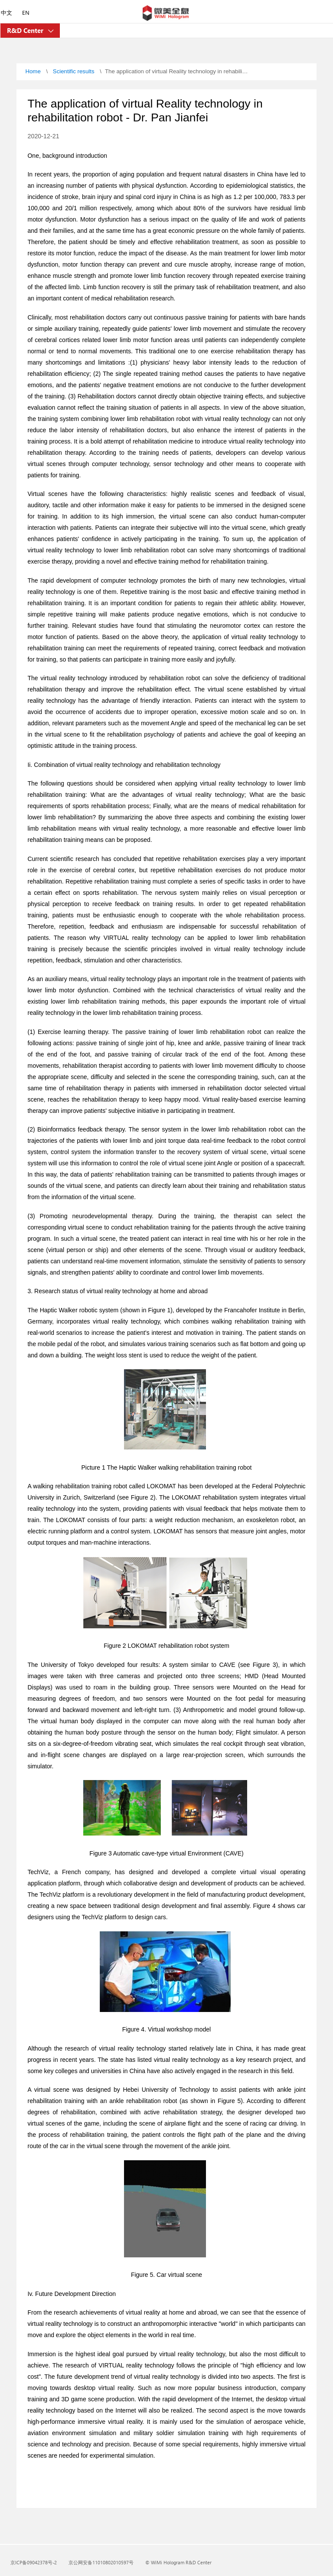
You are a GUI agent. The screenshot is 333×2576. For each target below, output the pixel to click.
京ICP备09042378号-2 (33, 2562)
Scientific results (74, 71)
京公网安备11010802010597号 (101, 2562)
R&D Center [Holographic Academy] (26, 30)
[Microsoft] (166, 13)
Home (32, 71)
